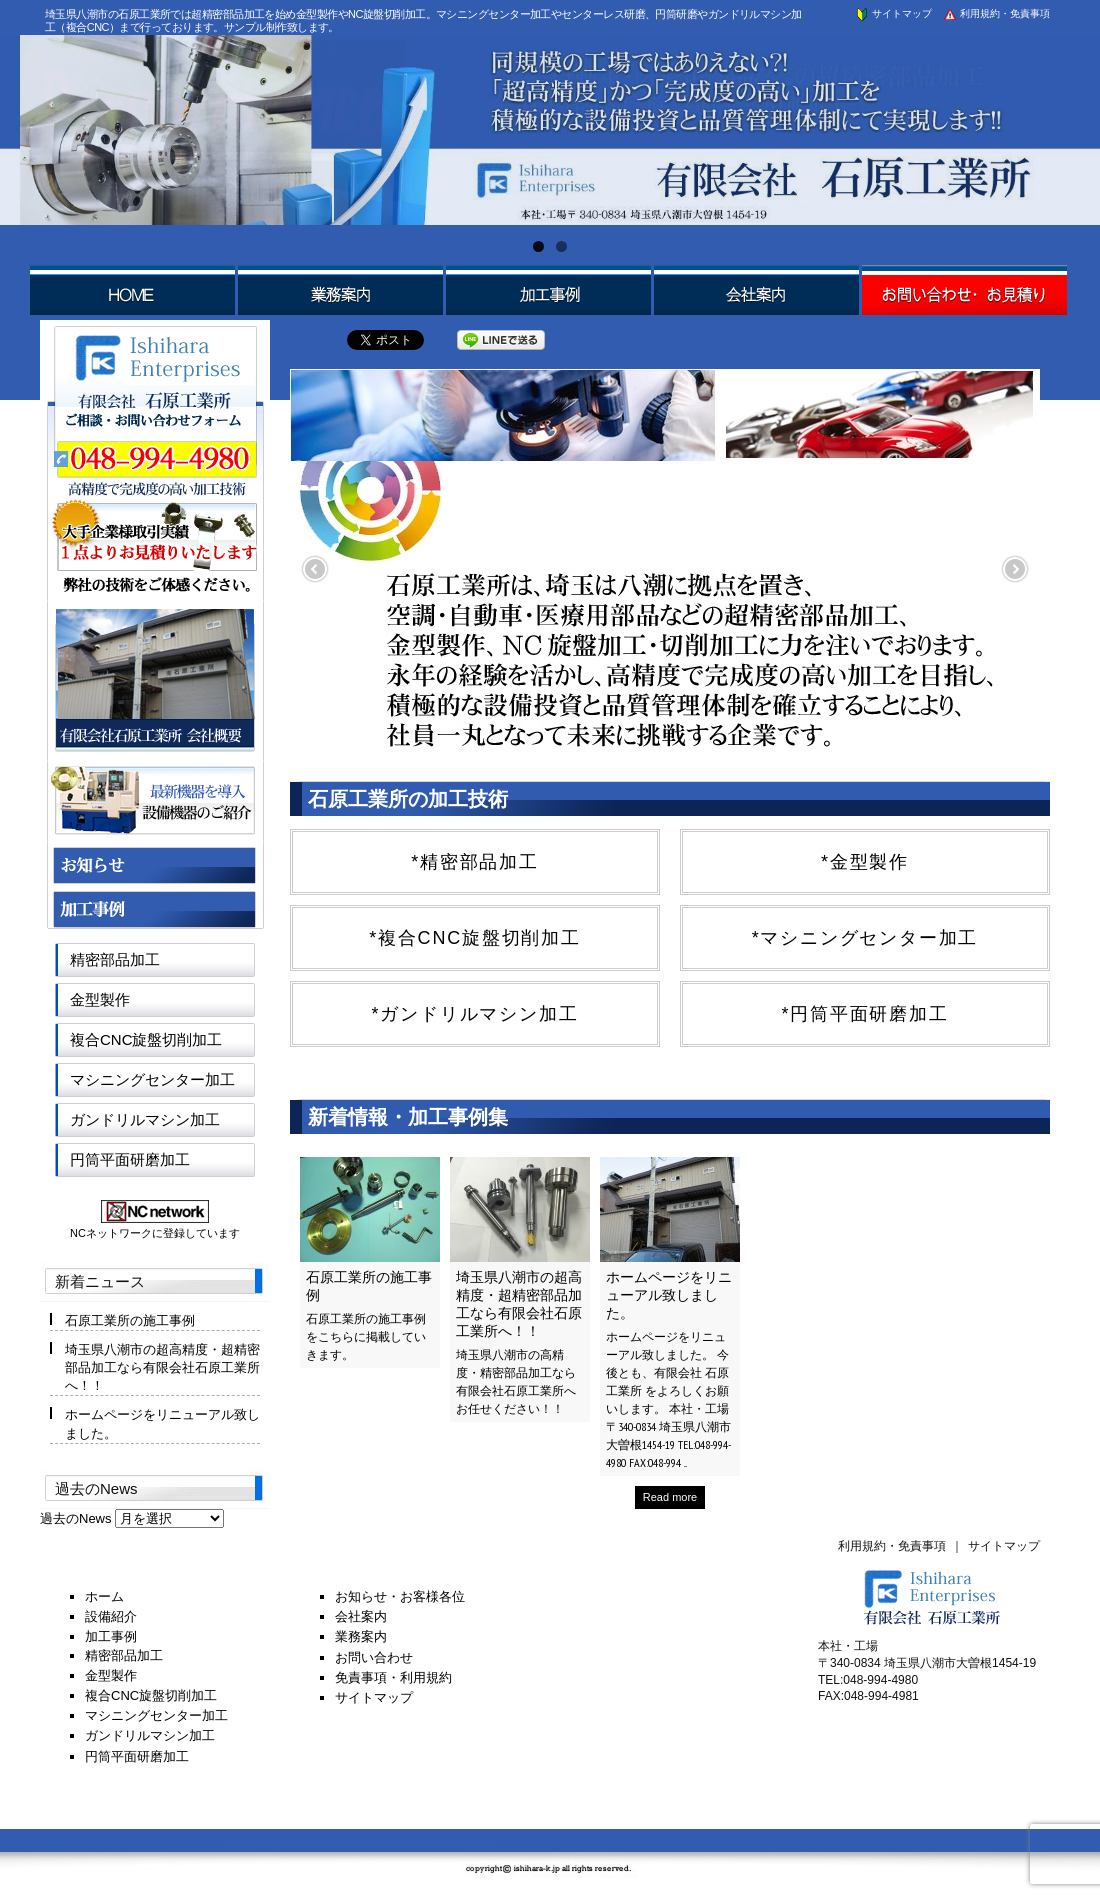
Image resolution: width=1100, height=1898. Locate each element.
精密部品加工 (115, 959)
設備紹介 (111, 1616)
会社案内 (361, 1616)
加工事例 (111, 1636)
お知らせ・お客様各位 (400, 1596)
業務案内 (361, 1636)
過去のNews (76, 1518)
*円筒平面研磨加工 (864, 1014)
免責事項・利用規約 (393, 1677)
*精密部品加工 (475, 862)
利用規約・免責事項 (996, 13)
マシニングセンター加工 (152, 1079)
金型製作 (100, 999)
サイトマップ (893, 13)
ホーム (104, 1596)
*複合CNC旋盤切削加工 (475, 938)
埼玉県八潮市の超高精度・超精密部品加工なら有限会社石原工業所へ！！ (519, 1304)
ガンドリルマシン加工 (145, 1119)
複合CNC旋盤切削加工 (146, 1039)
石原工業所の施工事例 (130, 1320)
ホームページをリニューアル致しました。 (669, 1295)
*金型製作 (865, 862)
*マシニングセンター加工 (865, 938)
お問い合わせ (374, 1657)
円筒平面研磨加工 (130, 1159)
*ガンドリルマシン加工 (475, 1014)
